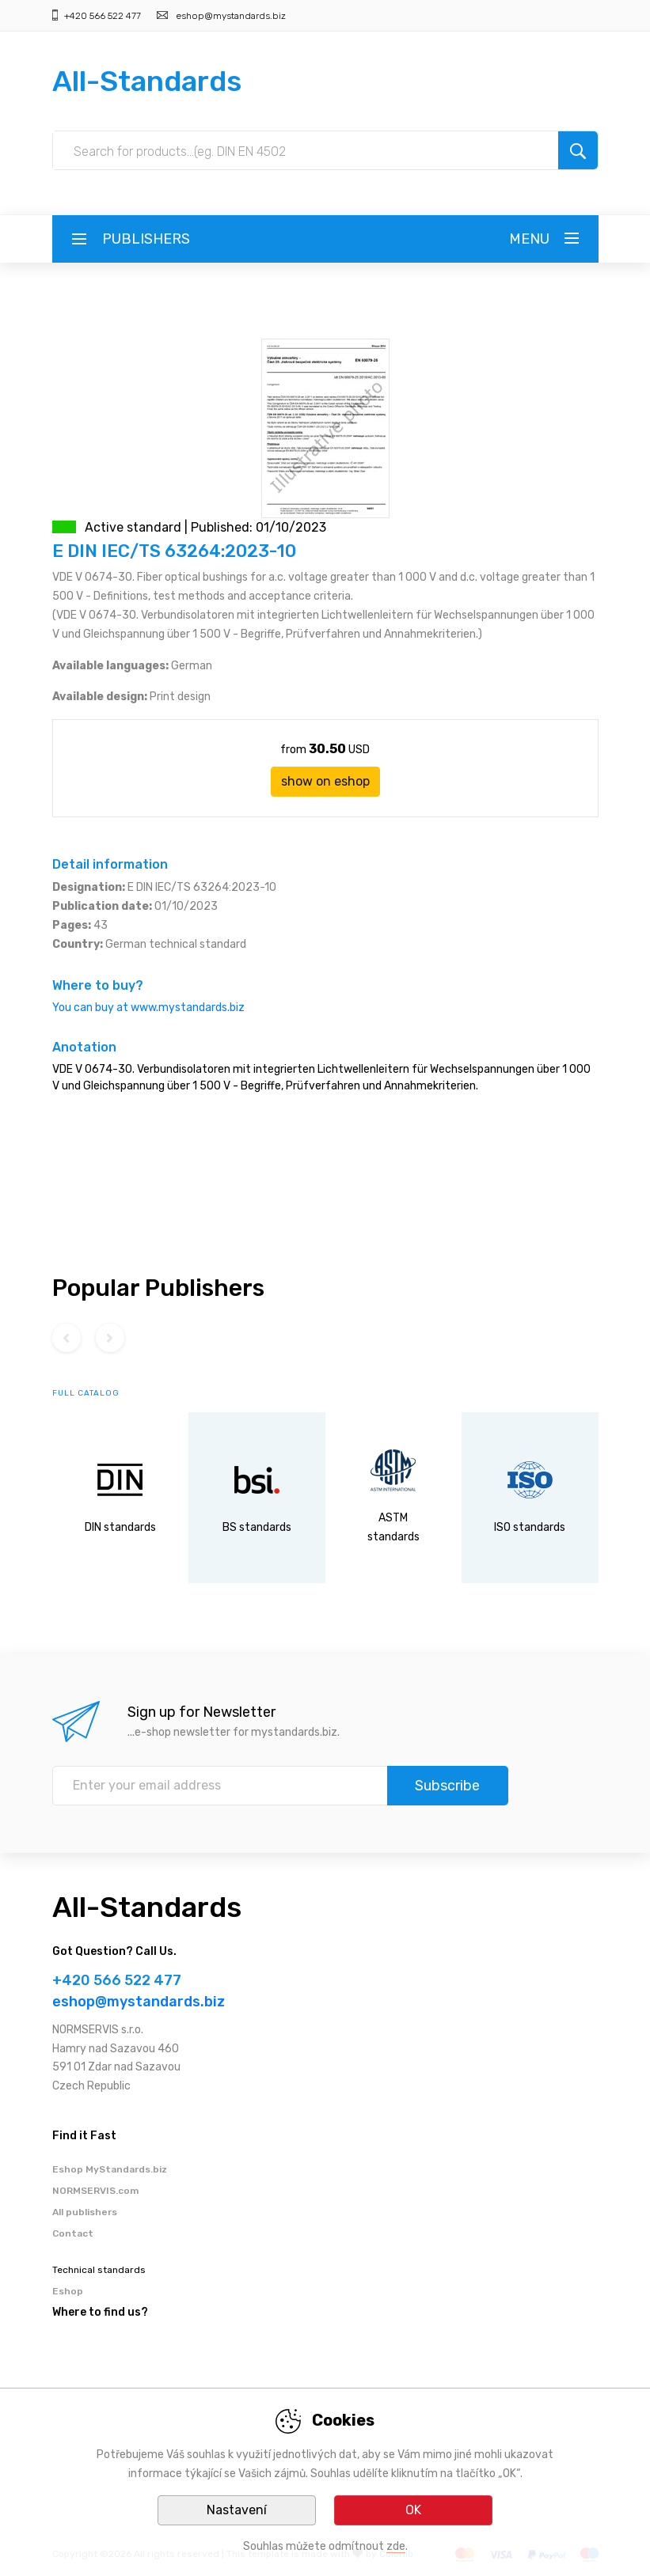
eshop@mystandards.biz (231, 15)
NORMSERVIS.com (95, 2190)
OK (413, 2509)
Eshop (67, 2291)
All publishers (84, 2212)
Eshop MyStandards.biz (109, 2169)
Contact (72, 2233)
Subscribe (447, 1785)
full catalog (86, 1393)
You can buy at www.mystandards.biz (148, 1007)
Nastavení (237, 2509)
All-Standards (146, 81)
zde (395, 2546)
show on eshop (325, 781)
